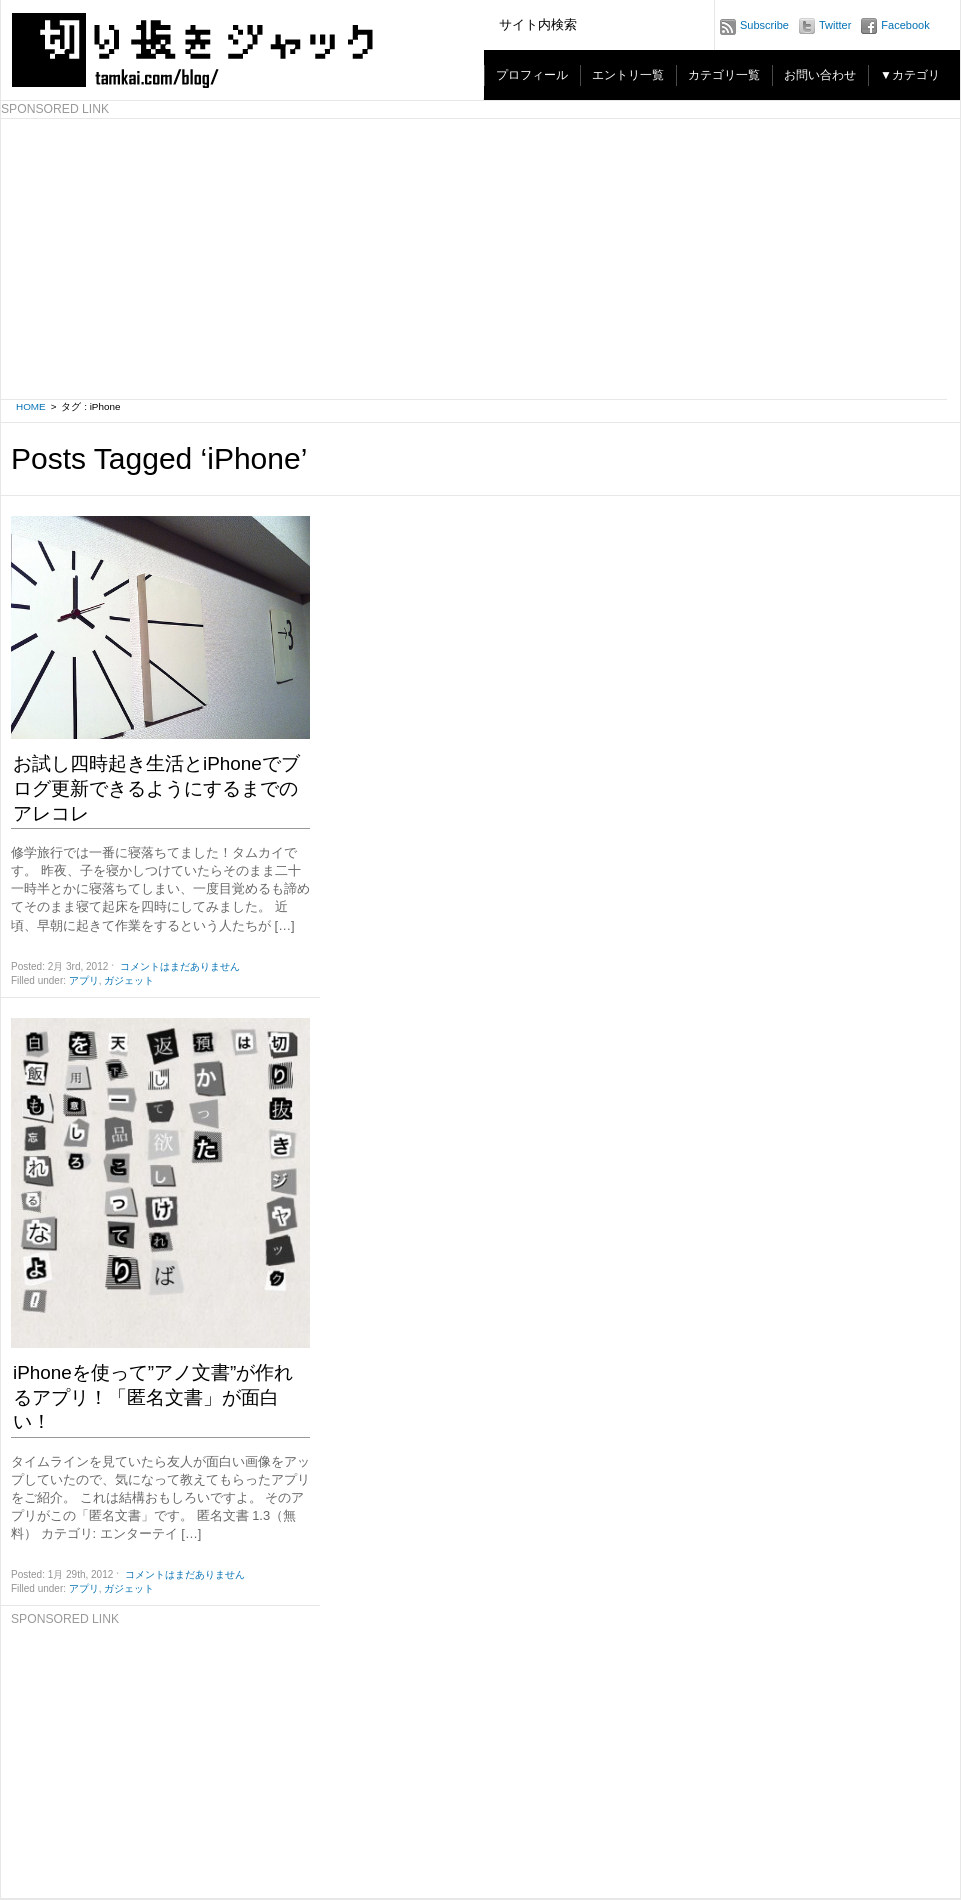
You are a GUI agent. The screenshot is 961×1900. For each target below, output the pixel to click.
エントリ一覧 (628, 75)
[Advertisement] (161, 1753)
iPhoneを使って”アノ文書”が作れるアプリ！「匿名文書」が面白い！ (153, 1397)
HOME (31, 406)
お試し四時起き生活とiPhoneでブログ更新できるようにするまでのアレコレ (156, 788)
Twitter (835, 25)
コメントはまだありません (180, 966)
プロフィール (532, 75)
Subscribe (764, 25)
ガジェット (129, 980)
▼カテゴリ (910, 75)
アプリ (84, 980)
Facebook (905, 25)
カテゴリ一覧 (724, 75)
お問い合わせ (820, 75)
